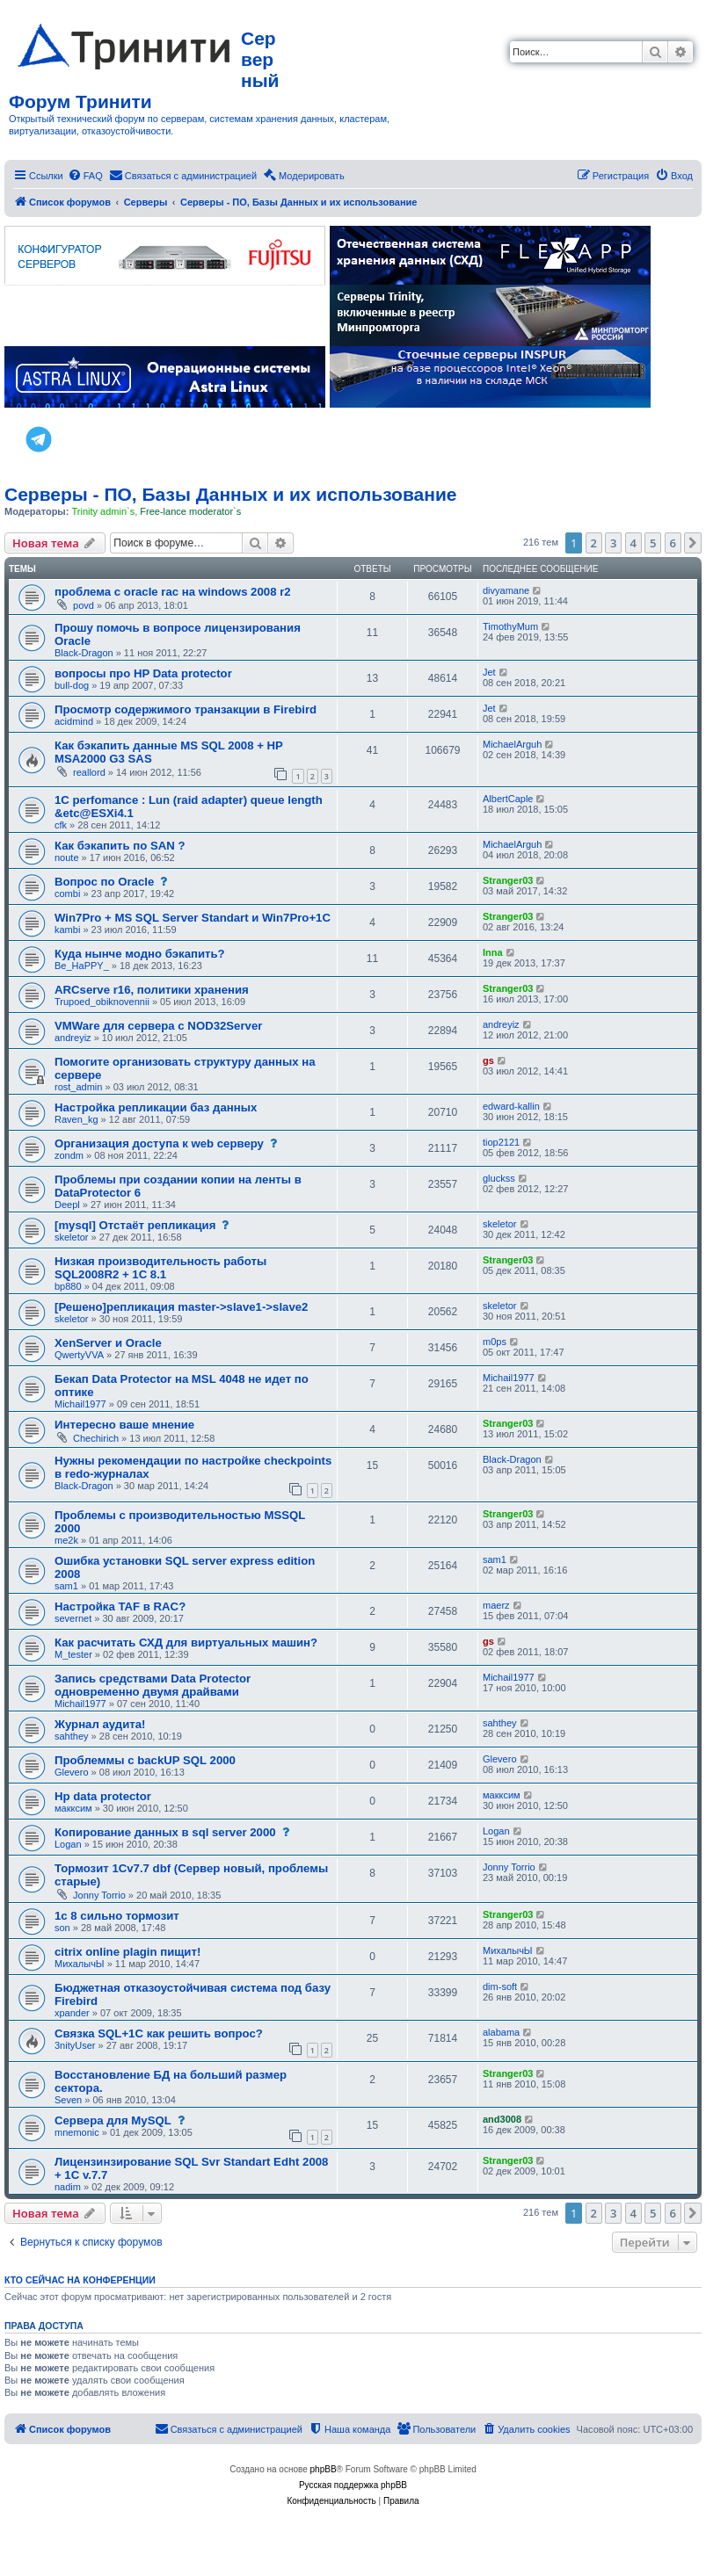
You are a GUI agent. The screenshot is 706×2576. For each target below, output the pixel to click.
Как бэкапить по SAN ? (120, 845)
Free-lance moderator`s (190, 511)
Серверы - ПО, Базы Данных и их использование (230, 494)
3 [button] (613, 543)
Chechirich (96, 1438)
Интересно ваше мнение (124, 1424)
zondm (69, 1155)
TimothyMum (510, 626)
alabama (501, 2032)
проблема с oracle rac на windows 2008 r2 (173, 591)
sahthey (72, 1736)
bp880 (68, 1286)
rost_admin (78, 1087)
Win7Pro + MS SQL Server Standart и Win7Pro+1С (193, 917)
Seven (68, 2100)
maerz (496, 1605)
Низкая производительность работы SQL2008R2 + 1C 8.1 (160, 1268)
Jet (489, 672)
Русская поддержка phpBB (353, 2485)
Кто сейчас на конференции (80, 2280)
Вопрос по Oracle (104, 881)
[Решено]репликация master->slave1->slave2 (181, 1306)
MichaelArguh (512, 744)
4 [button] (633, 543)
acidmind (74, 721)
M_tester (73, 1654)
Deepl (67, 1204)
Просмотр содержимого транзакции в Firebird (186, 709)
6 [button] (673, 543)
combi (67, 893)
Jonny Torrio (99, 1895)
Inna (493, 952)
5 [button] (653, 543)
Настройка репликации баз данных (156, 1107)
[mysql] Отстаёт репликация (135, 1225)
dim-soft (500, 1986)
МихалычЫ (80, 1963)
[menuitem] (85, 175)
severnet (73, 1618)
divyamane (506, 590)
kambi (67, 929)
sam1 (66, 1586)
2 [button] (594, 543)
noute (67, 857)
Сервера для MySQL (113, 2120)
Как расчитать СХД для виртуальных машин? (186, 1642)
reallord (89, 772)
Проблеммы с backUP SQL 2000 (145, 1760)
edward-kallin (511, 1106)
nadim (68, 2187)
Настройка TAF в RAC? (120, 1606)
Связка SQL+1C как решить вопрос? (159, 2033)
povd (83, 605)
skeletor (72, 1237)
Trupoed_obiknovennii (102, 1001)
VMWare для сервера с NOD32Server (158, 1025)
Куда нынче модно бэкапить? (140, 953)
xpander (72, 2013)
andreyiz (73, 1037)
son (62, 1927)
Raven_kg (76, 1119)
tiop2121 (501, 1142)
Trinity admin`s (103, 511)
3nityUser (75, 2045)
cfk (61, 825)
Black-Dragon (84, 653)
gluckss (499, 1178)
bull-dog (72, 685)
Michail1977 (80, 1404)
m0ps (494, 1341)
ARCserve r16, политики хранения (152, 989)
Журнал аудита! (100, 1724)
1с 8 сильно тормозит (117, 1915)
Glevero (72, 1772)
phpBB (323, 2469)
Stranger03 (508, 880)
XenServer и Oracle (108, 1343)
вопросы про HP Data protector (143, 673)
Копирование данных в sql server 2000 (165, 1832)
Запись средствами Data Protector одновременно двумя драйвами (153, 1685)
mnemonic (77, 2132)
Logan (68, 1844)
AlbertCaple (508, 798)
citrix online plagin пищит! (127, 1951)
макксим (73, 1808)
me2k (66, 1540)
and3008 (502, 2119)
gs (488, 1060)
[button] (693, 543)
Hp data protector (103, 1796)
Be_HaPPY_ (82, 965)
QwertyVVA (79, 1355)
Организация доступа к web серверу (159, 1143)
